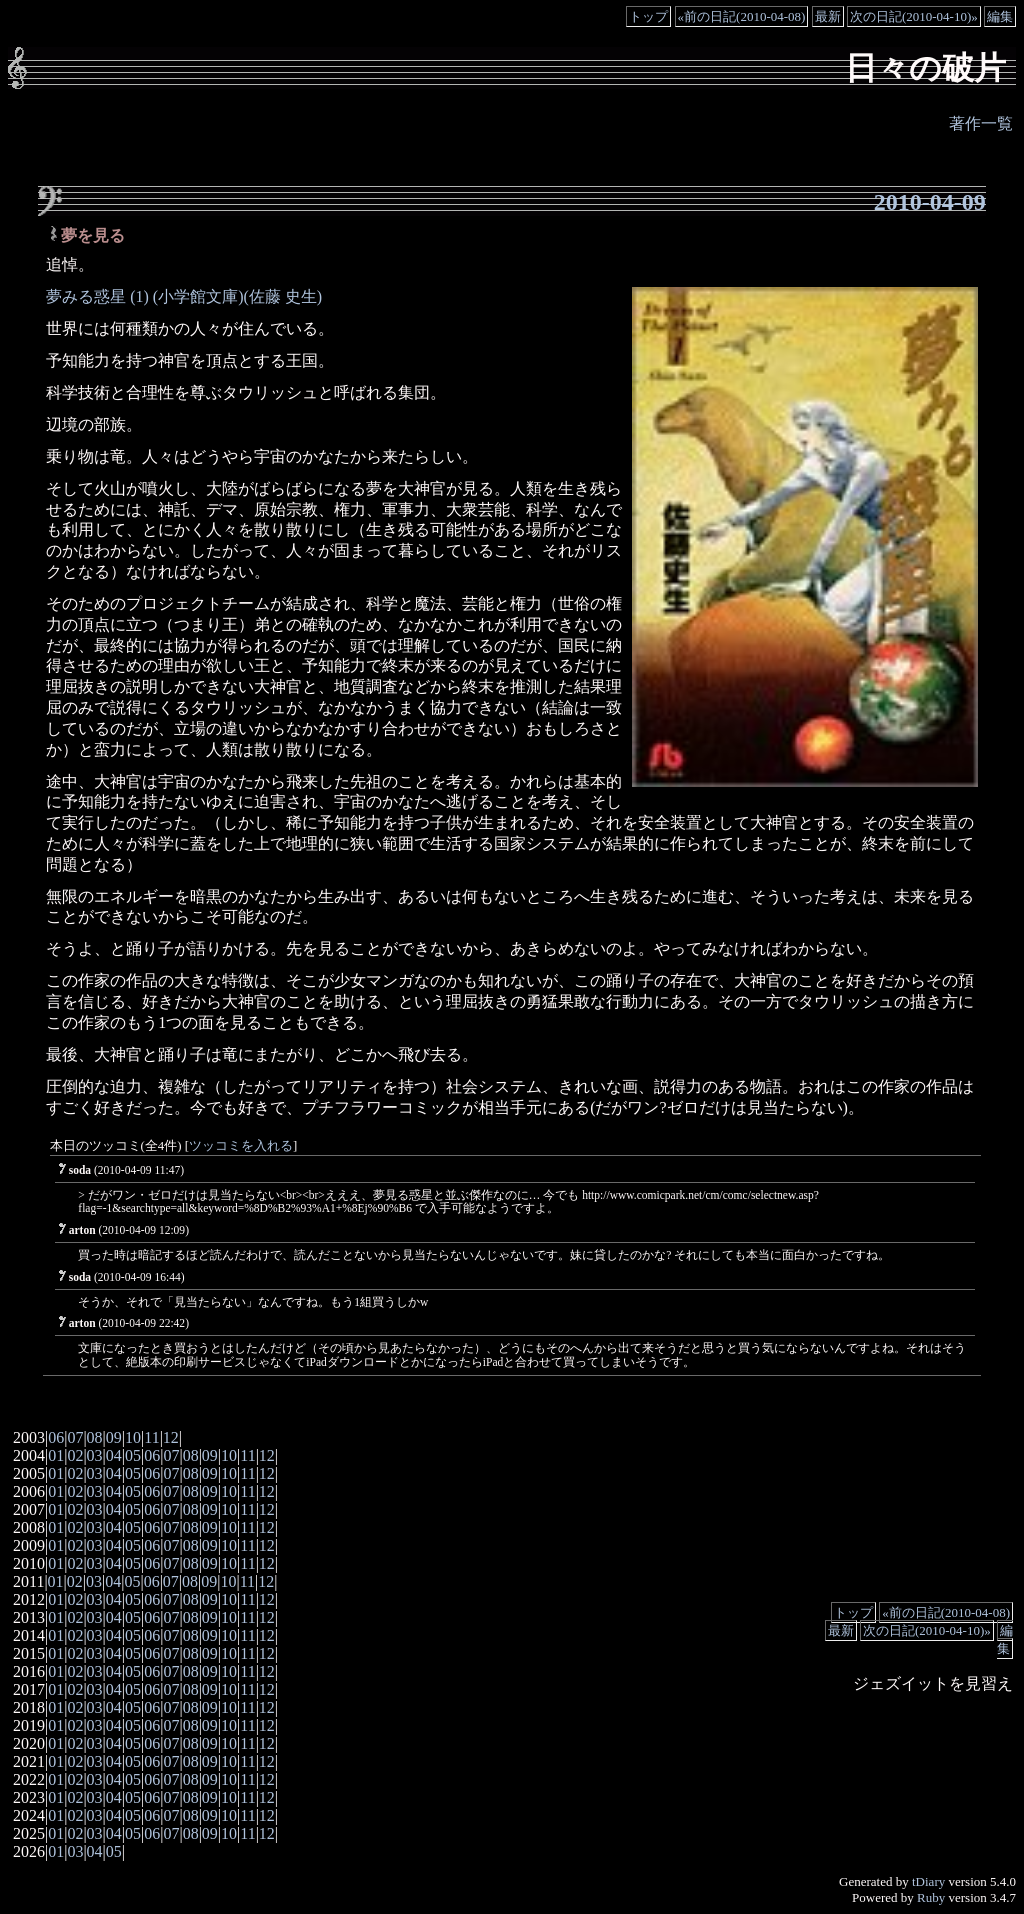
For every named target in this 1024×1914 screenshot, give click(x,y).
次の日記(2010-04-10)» (914, 16)
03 (95, 1455)
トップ (648, 16)
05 (133, 1455)
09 (114, 1437)
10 (133, 1437)
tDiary (928, 1881)
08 (95, 1437)
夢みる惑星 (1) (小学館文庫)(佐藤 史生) (184, 296)
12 (171, 1437)
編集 (1000, 16)
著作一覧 (981, 123)
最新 (828, 16)
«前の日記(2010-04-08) (742, 16)
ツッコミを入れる (241, 1146)
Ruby (931, 1897)
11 (151, 1437)
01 (56, 1455)
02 (75, 1455)
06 (56, 1437)
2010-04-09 (930, 202)
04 (114, 1455)
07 (75, 1437)
